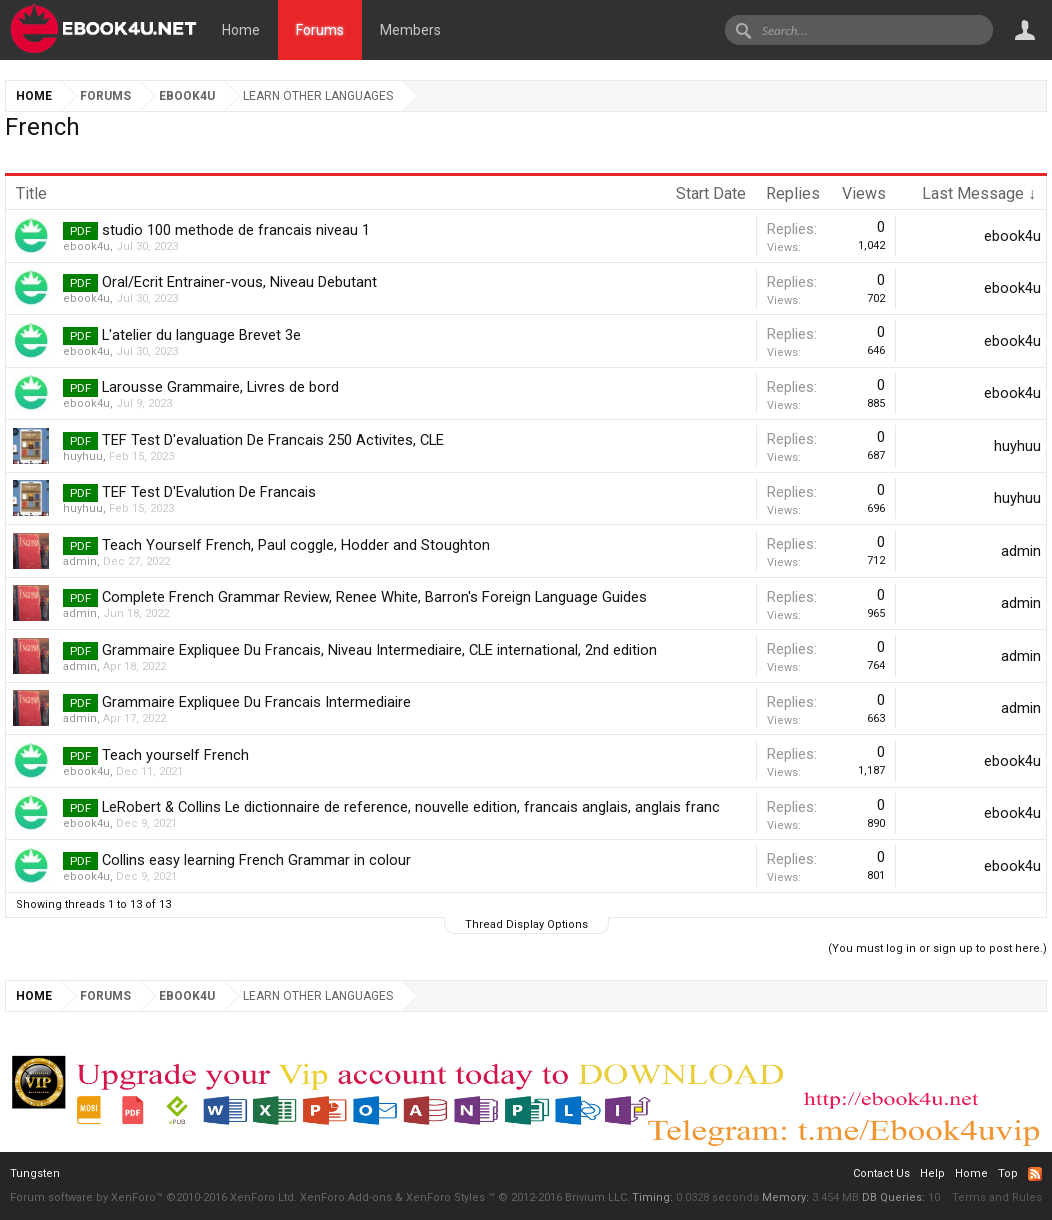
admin (80, 561)
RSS (1035, 1174)
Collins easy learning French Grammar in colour (256, 860)
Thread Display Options (526, 924)
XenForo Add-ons (346, 1197)
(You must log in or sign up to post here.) (937, 948)
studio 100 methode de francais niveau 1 (236, 230)
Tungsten (35, 1173)
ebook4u (86, 246)
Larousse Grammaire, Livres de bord (220, 387)
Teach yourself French (175, 755)
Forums (320, 30)
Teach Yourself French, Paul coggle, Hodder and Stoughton (296, 545)
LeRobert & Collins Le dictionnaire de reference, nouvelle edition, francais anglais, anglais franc (411, 807)
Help (932, 1173)
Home (241, 30)
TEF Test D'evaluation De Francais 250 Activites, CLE (273, 440)
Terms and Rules (997, 1197)
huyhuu (83, 456)
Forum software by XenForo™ (153, 1197)
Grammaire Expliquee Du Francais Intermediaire (256, 702)
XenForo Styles (445, 1197)
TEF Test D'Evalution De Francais (209, 492)
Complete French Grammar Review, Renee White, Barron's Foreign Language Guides (374, 597)
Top (1008, 1173)
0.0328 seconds (717, 1197)
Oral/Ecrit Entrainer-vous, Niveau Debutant (239, 282)
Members (410, 30)
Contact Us (881, 1173)
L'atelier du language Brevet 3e (201, 335)
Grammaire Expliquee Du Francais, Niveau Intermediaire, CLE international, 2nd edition (379, 650)
